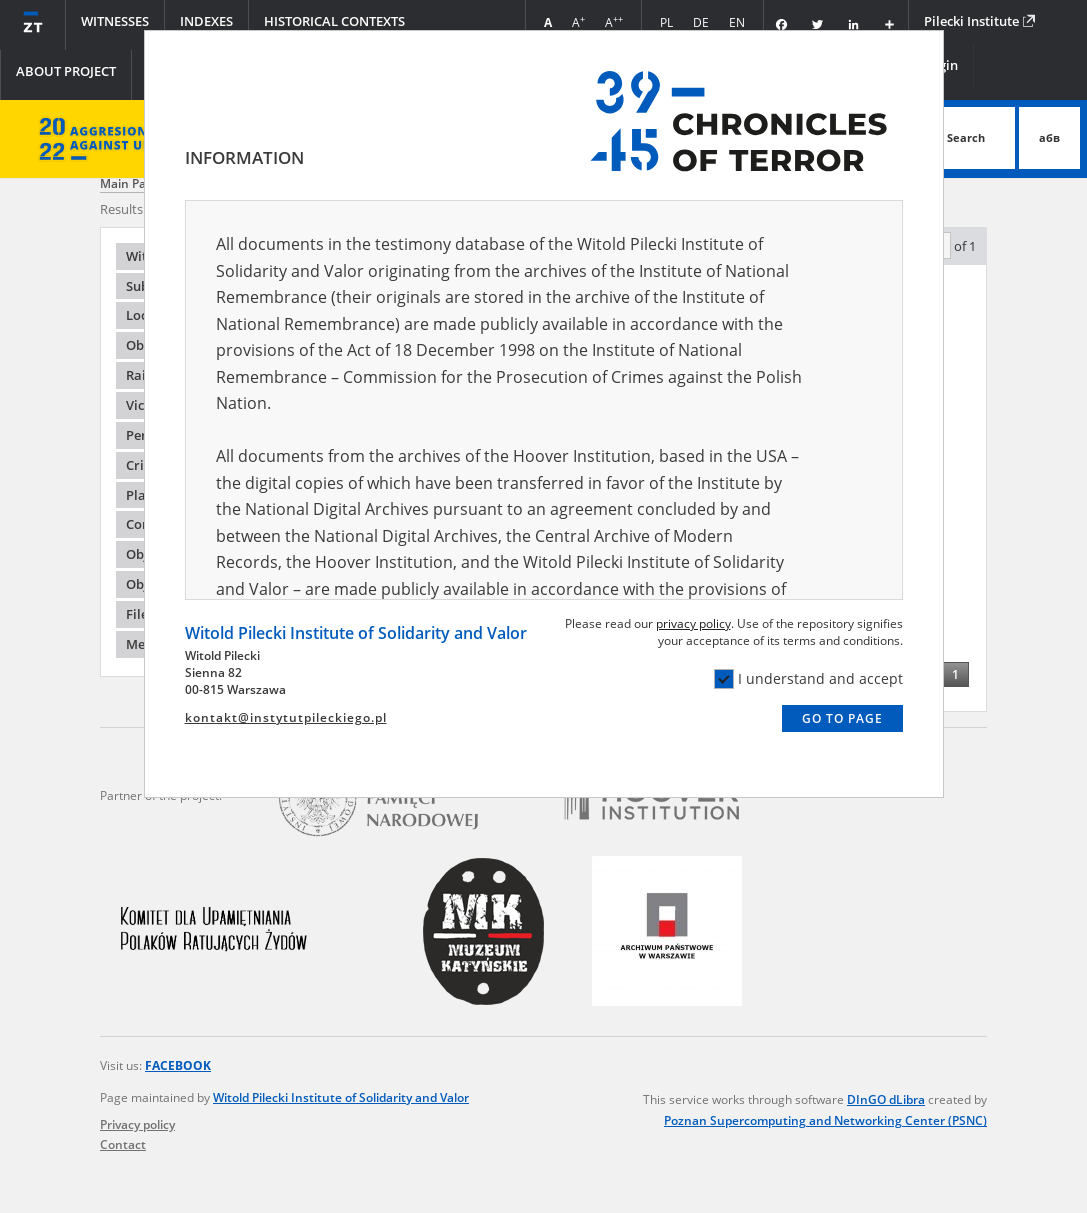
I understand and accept (808, 679)
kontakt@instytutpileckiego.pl (286, 717)
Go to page (842, 718)
